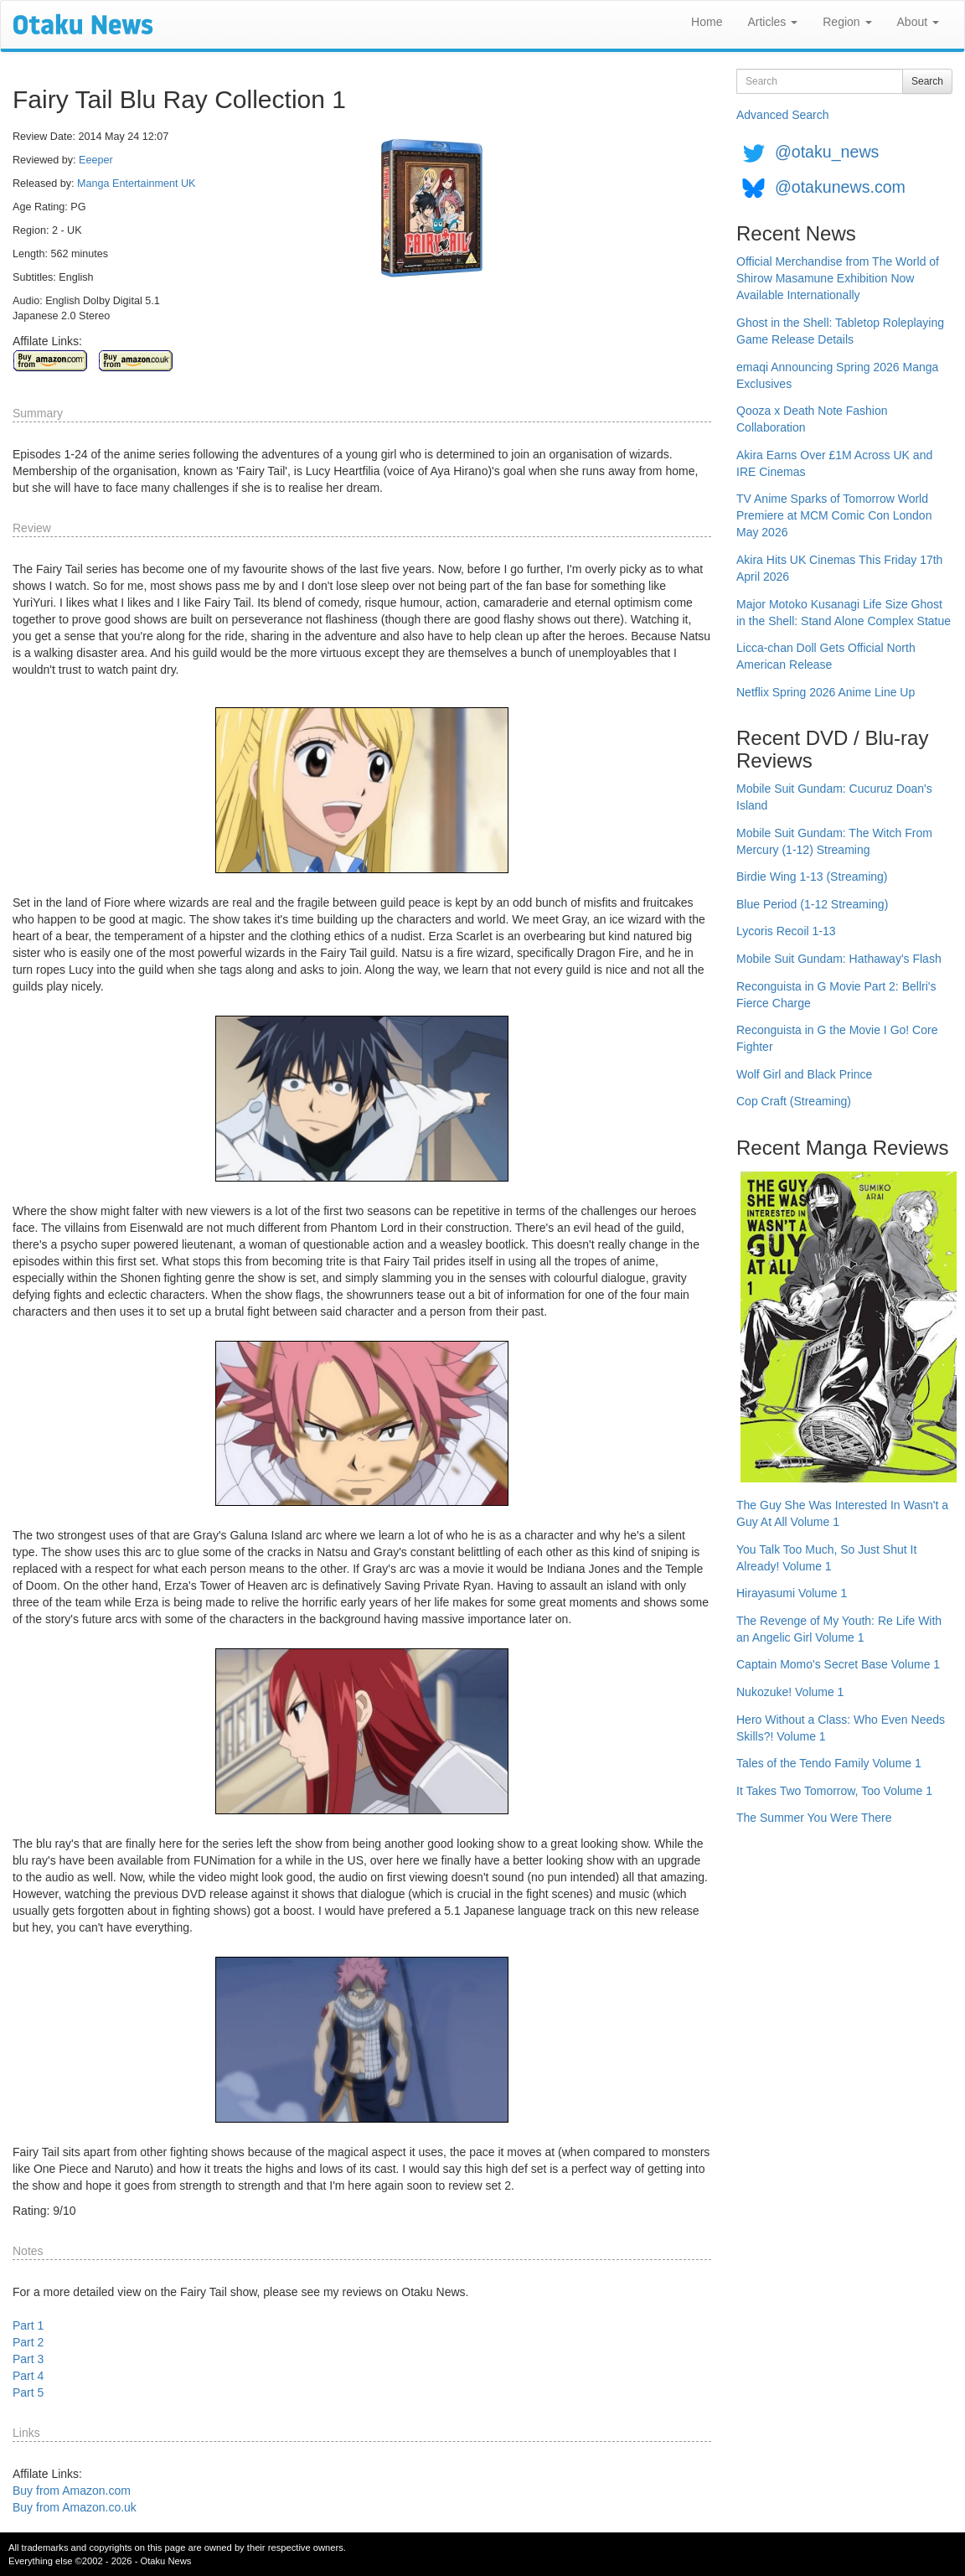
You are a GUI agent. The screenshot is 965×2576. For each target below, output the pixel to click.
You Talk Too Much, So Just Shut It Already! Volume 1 (826, 1558)
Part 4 (28, 2375)
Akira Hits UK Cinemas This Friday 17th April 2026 (839, 568)
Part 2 (28, 2342)
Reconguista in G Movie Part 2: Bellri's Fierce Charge (836, 995)
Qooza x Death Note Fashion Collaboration (812, 419)
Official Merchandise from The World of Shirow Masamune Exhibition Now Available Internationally (837, 278)
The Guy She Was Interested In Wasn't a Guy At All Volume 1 (842, 1513)
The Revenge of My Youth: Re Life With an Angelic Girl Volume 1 (839, 1629)
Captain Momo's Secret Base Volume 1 (838, 1664)
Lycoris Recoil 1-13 (786, 931)
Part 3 (28, 2359)
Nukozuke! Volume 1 (790, 1692)
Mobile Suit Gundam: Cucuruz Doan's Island (834, 797)
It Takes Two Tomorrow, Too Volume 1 (834, 1791)
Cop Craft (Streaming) (793, 1101)
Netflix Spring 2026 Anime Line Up (825, 692)
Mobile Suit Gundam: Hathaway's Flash (839, 958)
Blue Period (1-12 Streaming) (812, 904)
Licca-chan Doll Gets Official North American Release (826, 656)
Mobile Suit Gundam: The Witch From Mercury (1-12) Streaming (834, 841)
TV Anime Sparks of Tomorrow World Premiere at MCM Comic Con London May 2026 (833, 515)
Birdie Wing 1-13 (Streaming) (812, 876)
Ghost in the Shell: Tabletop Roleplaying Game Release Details (840, 331)
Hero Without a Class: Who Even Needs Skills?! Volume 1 (840, 1728)
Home (706, 21)
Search (927, 81)
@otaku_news (827, 151)
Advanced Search (782, 115)
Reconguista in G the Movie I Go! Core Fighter (836, 1038)
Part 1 (28, 2325)
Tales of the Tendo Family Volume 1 (828, 1763)
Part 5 (28, 2392)
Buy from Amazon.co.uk (75, 2507)
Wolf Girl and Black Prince (804, 1074)
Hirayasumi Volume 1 (791, 1593)
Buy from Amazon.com (72, 2490)
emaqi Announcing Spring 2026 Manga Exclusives (837, 375)
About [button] (918, 21)
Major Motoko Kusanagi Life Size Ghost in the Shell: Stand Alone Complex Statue (843, 612)
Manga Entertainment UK (136, 183)
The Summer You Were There (813, 1817)
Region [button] (847, 21)
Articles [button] (772, 21)
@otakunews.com (840, 187)
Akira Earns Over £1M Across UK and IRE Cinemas (834, 463)
